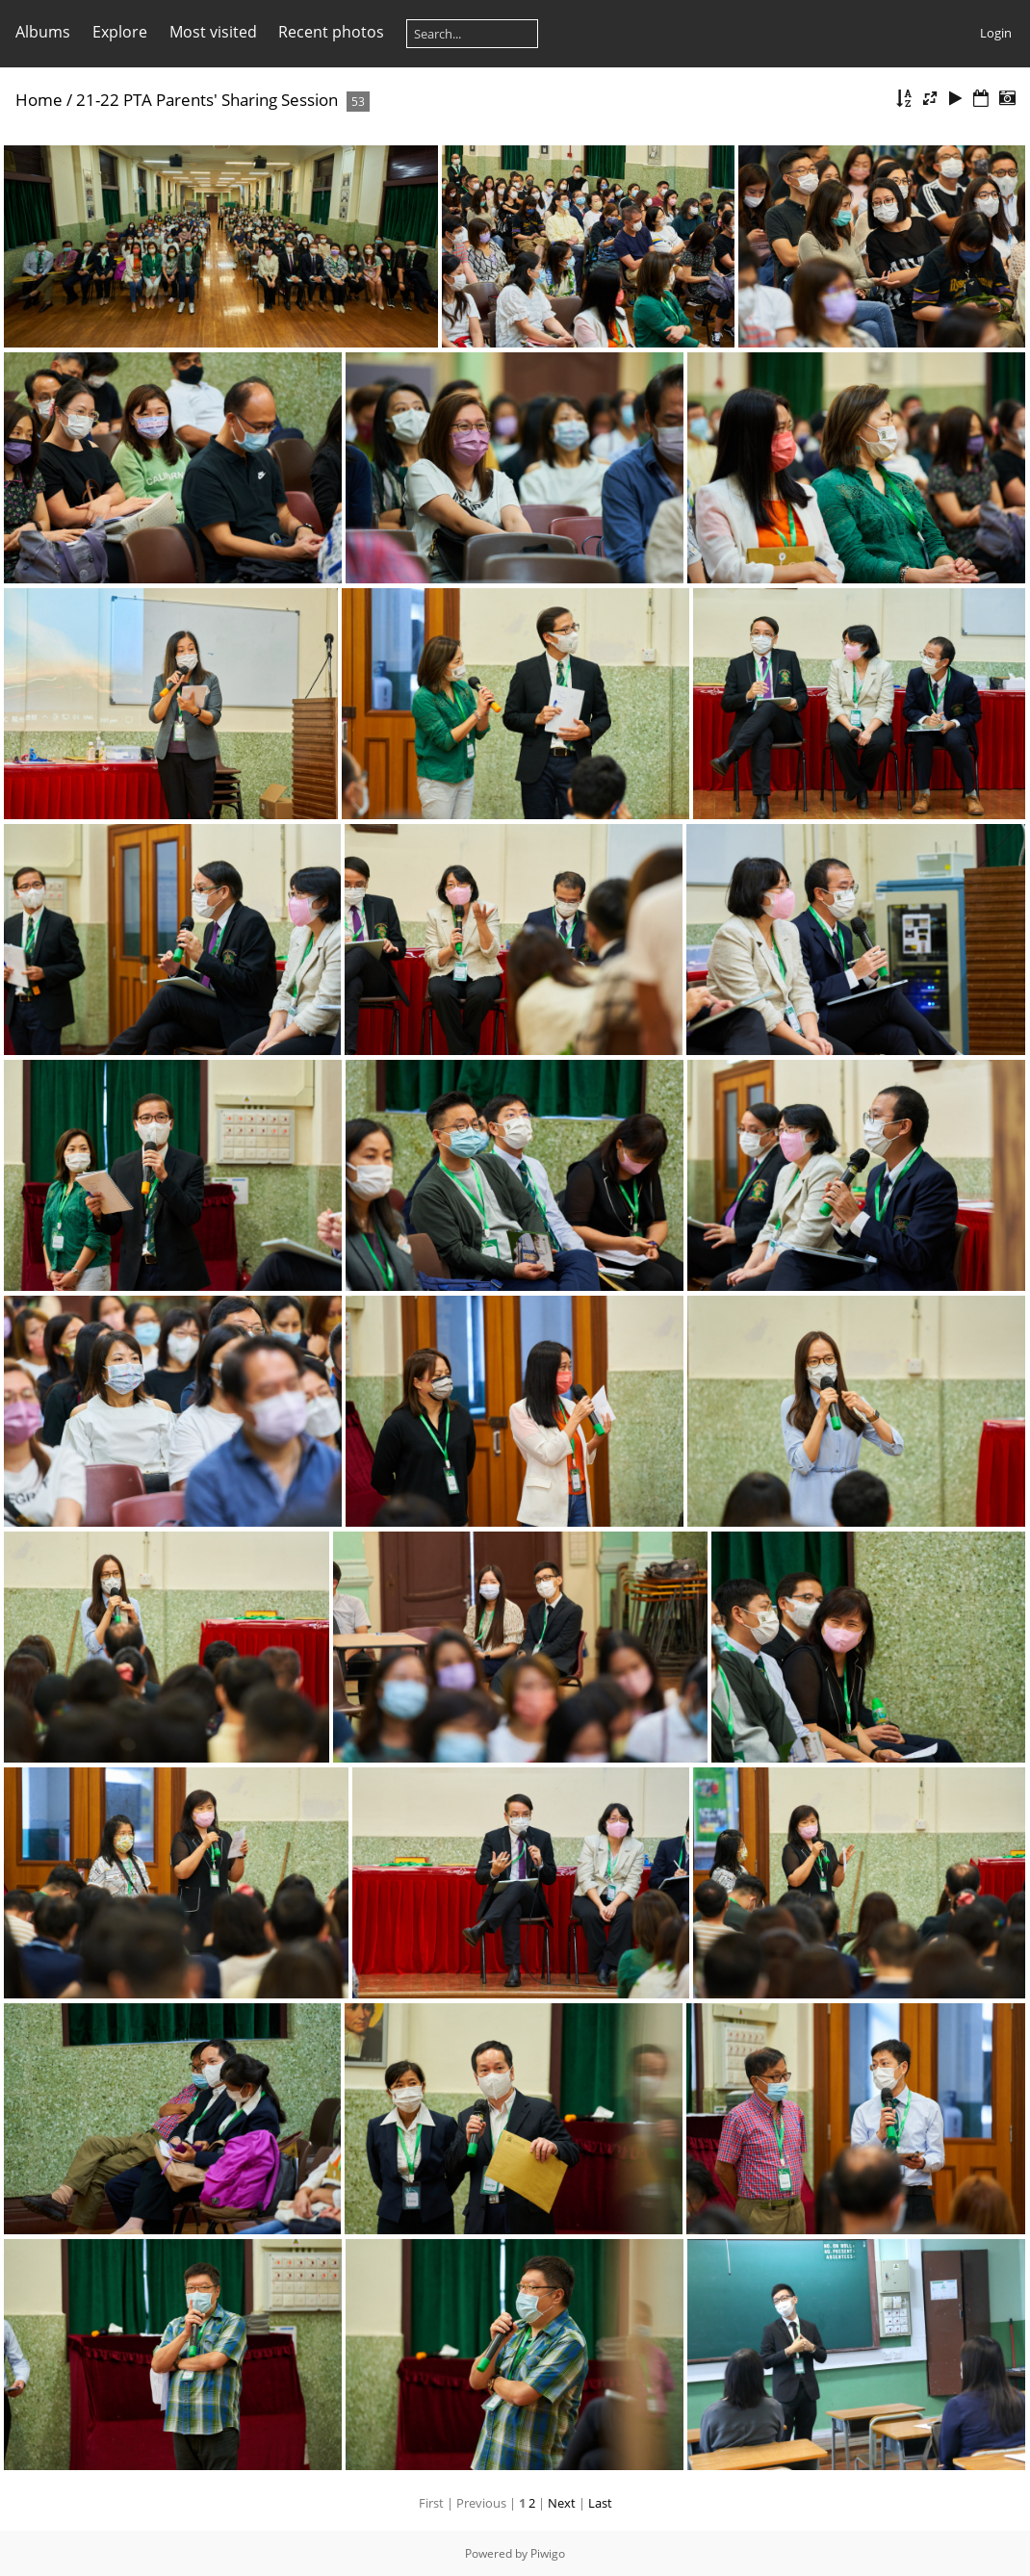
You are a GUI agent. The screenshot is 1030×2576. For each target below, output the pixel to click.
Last (600, 2503)
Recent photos (331, 31)
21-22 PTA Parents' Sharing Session (207, 100)
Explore (119, 31)
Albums (42, 31)
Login (996, 32)
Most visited (213, 31)
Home (39, 100)
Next (562, 2503)
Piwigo (547, 2553)
